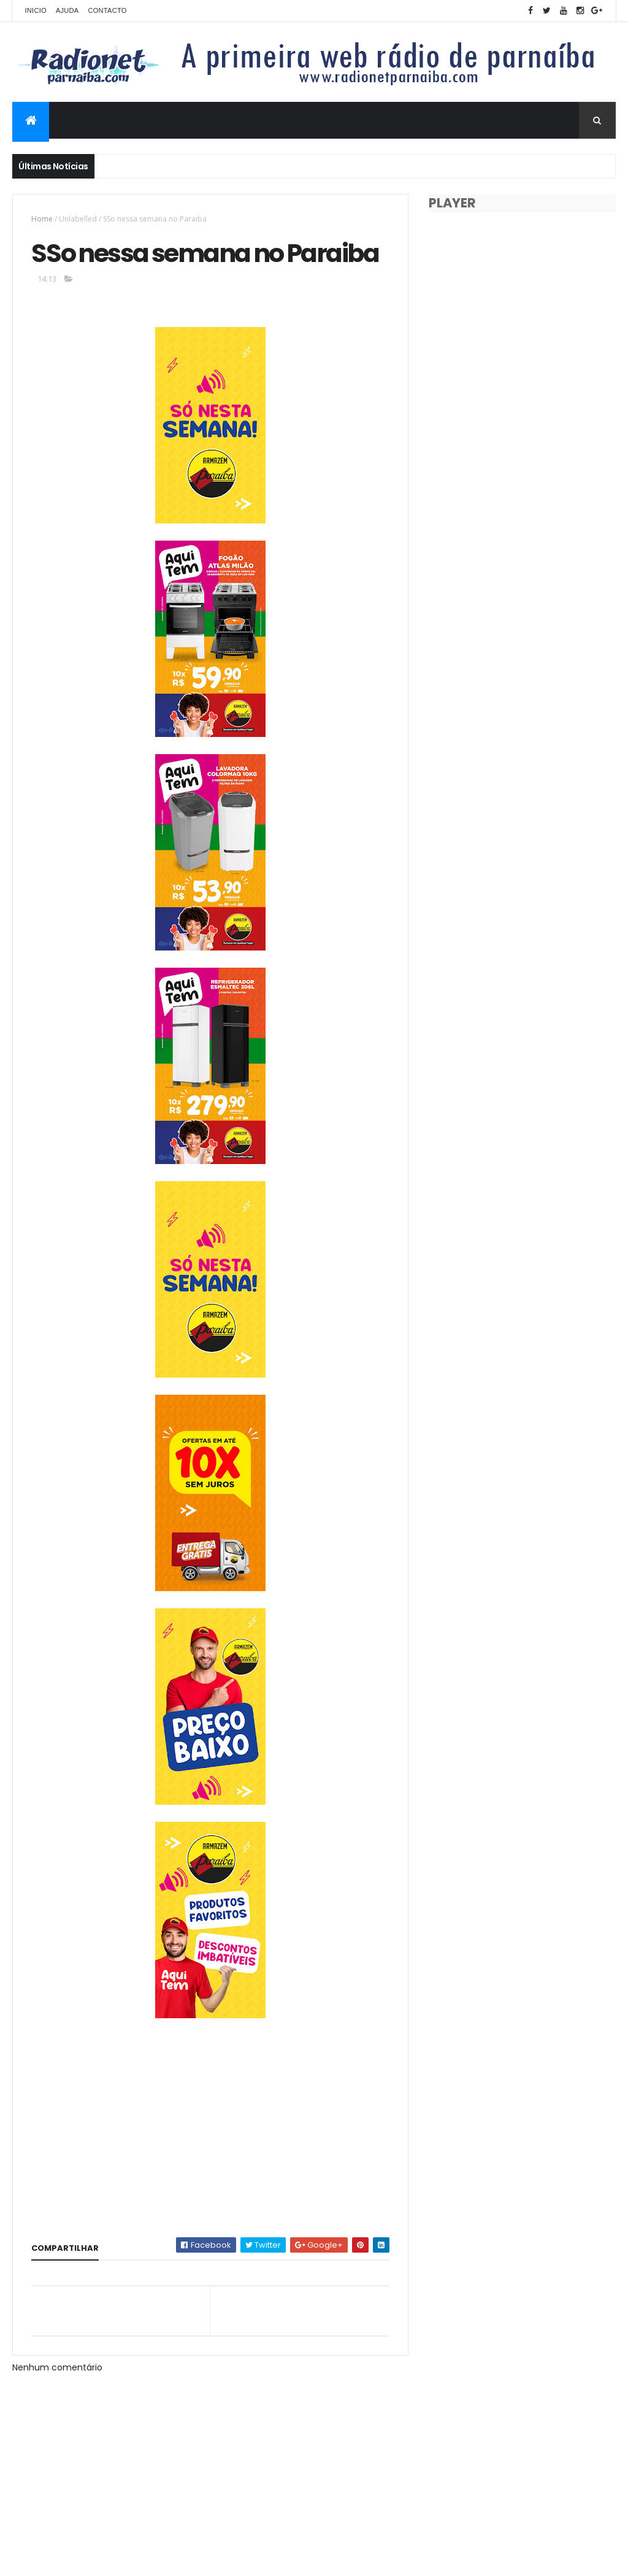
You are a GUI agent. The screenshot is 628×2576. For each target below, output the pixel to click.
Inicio (35, 10)
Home (42, 219)
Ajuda (67, 10)
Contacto (107, 10)
